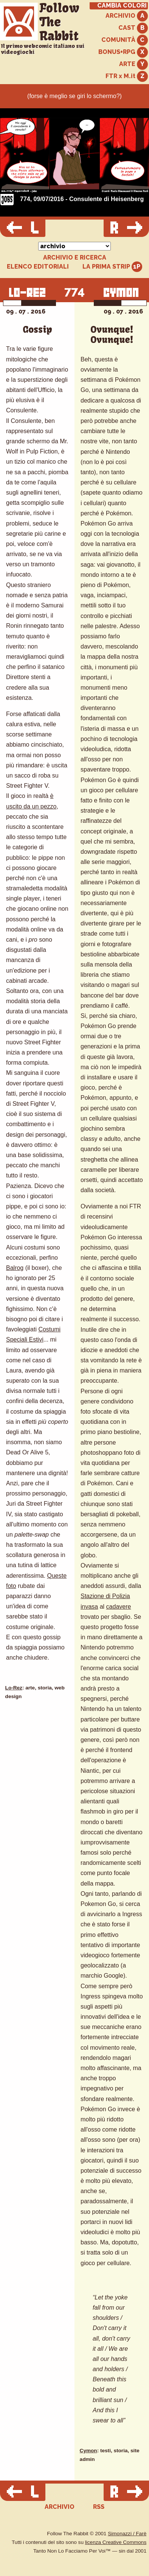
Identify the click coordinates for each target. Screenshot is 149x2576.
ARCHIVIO (127, 16)
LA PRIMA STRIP (112, 266)
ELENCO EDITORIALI (38, 266)
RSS (98, 2506)
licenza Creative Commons (115, 2542)
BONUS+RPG (123, 52)
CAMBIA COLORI (122, 5)
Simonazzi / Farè (127, 2533)
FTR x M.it (127, 76)
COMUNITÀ (124, 40)
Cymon (88, 2450)
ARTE (133, 64)
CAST (133, 28)
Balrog (14, 1268)
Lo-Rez (13, 1688)
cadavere (118, 1606)
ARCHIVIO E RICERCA (74, 257)
